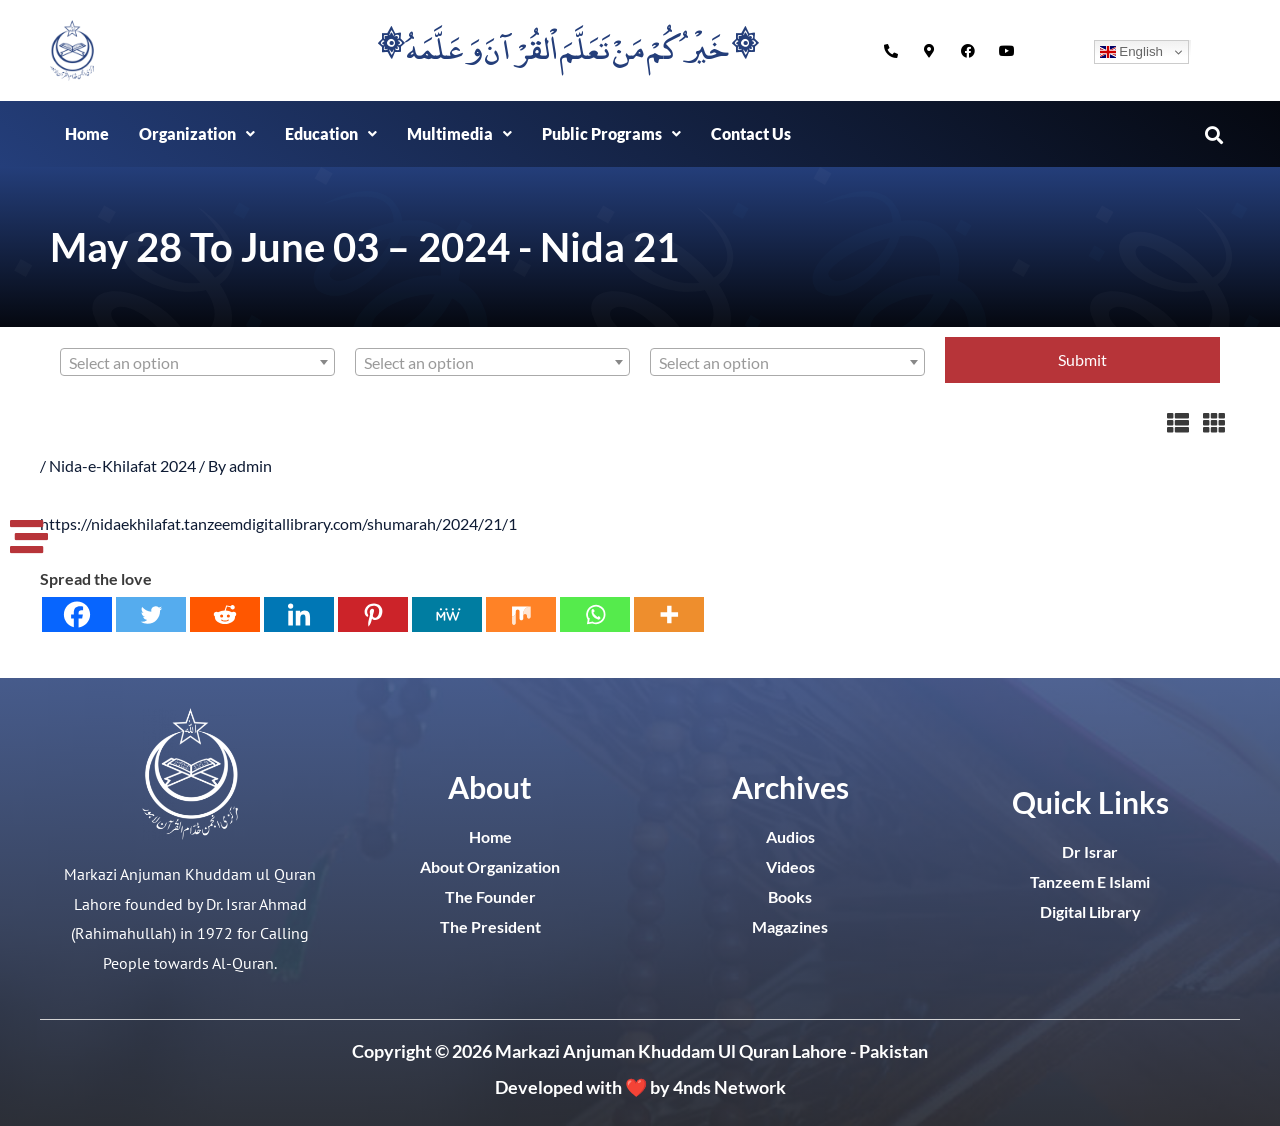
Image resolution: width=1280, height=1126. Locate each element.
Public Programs (611, 133)
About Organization (490, 866)
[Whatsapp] (595, 614)
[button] (197, 134)
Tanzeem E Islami (1090, 881)
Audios (790, 836)
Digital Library (1090, 911)
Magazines (790, 926)
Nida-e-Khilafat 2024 (122, 465)
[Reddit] (225, 614)
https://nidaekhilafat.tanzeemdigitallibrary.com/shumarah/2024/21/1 (278, 523)
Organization (197, 133)
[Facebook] (77, 614)
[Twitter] (151, 614)
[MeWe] (447, 614)
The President (490, 926)
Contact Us (751, 133)
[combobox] (197, 362)
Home (87, 133)
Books (790, 896)
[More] (669, 614)
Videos (790, 866)
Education (331, 133)
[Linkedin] (299, 614)
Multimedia (459, 133)
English (1131, 52)
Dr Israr (1090, 851)
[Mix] (521, 614)
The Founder (490, 896)
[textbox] (197, 363)
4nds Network (729, 1087)
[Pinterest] (373, 614)
